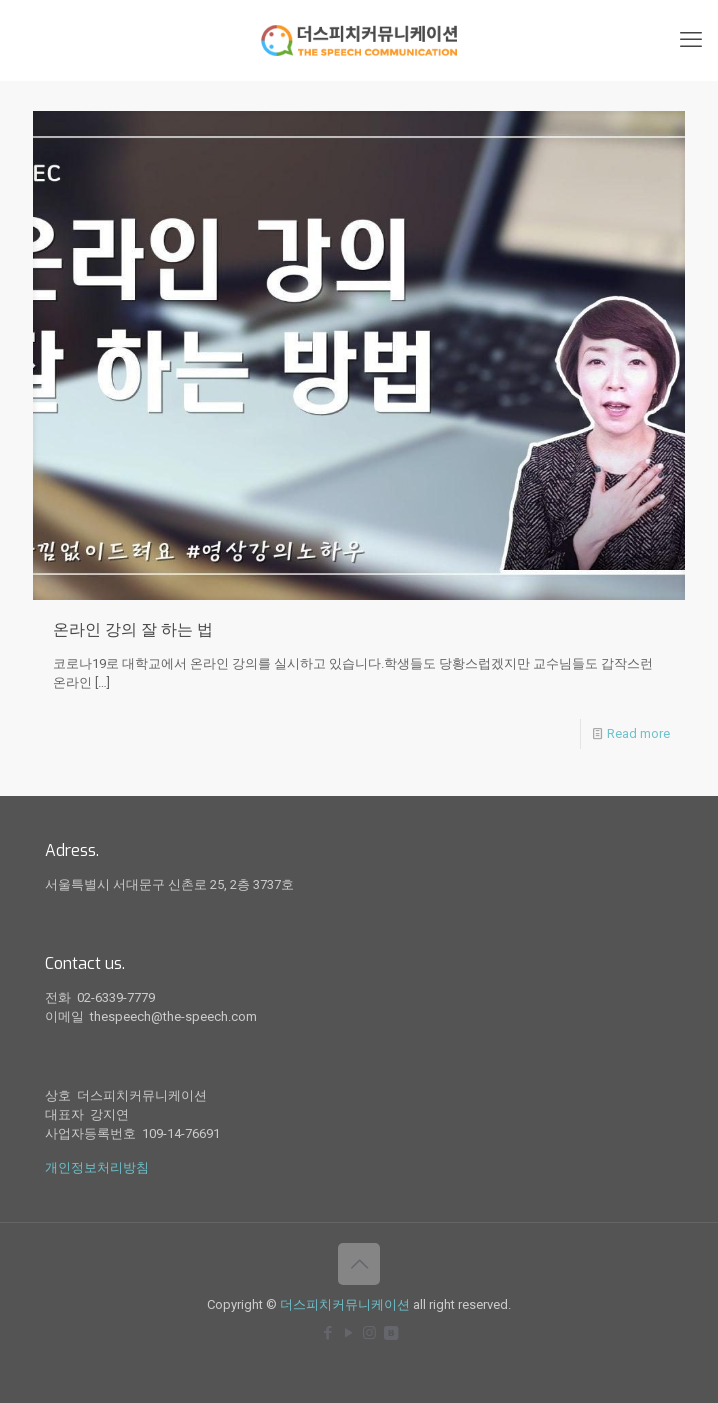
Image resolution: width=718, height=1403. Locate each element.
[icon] (390, 1333)
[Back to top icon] (359, 1264)
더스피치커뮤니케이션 (345, 1304)
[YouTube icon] (348, 1333)
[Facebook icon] (327, 1333)
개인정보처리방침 (97, 1167)
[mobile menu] (691, 40)
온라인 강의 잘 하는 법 (133, 629)
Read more (638, 733)
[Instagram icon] (369, 1333)
